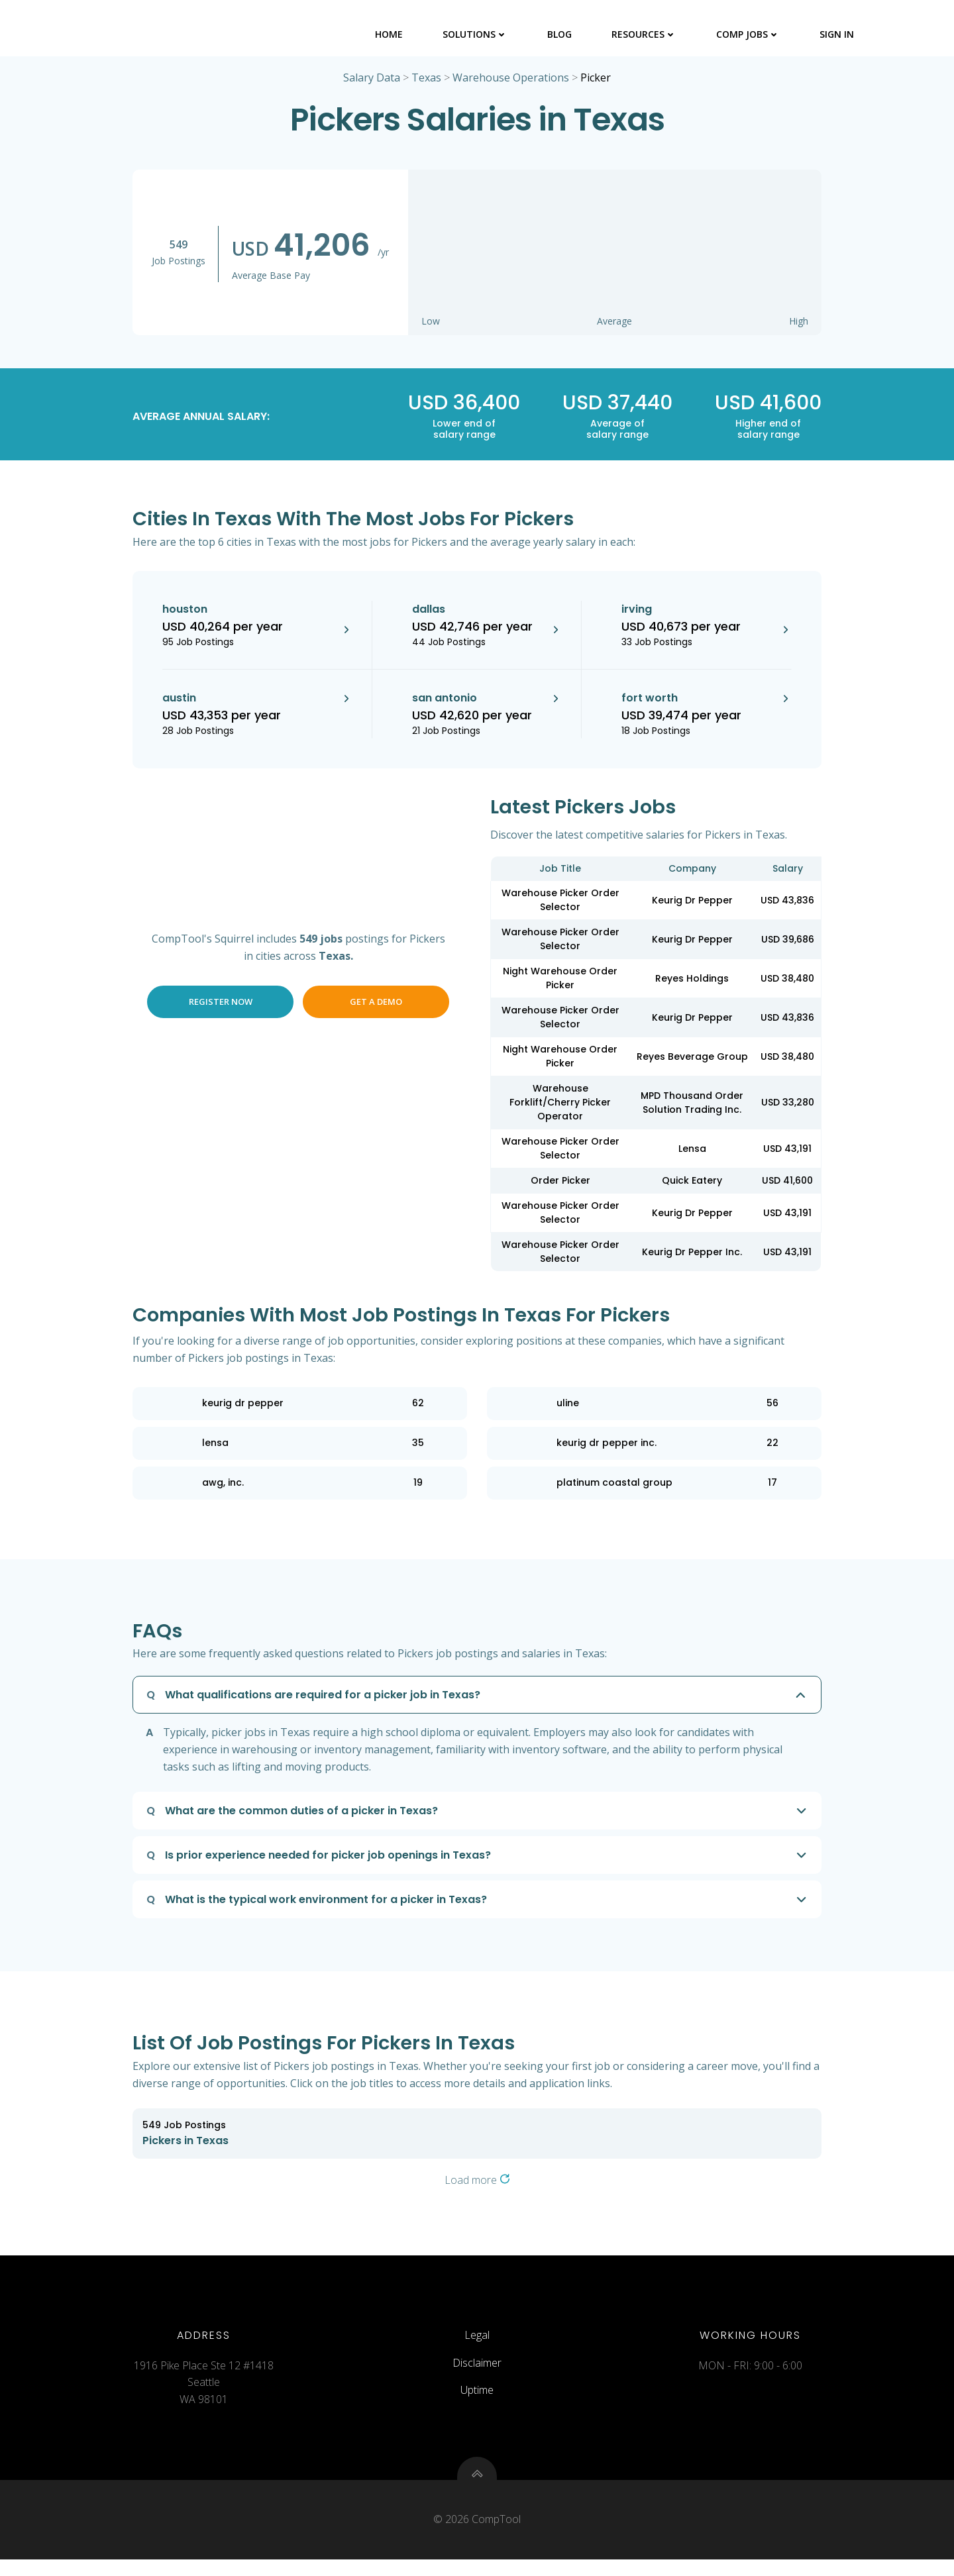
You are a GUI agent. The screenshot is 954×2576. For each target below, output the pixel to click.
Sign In (838, 32)
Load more (477, 2183)
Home (390, 32)
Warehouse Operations (510, 81)
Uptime (477, 2401)
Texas (426, 81)
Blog (561, 32)
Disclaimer (477, 2373)
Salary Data (371, 81)
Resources (645, 32)
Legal (477, 2345)
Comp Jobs (749, 32)
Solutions (476, 32)
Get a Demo (376, 1005)
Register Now (220, 1005)
